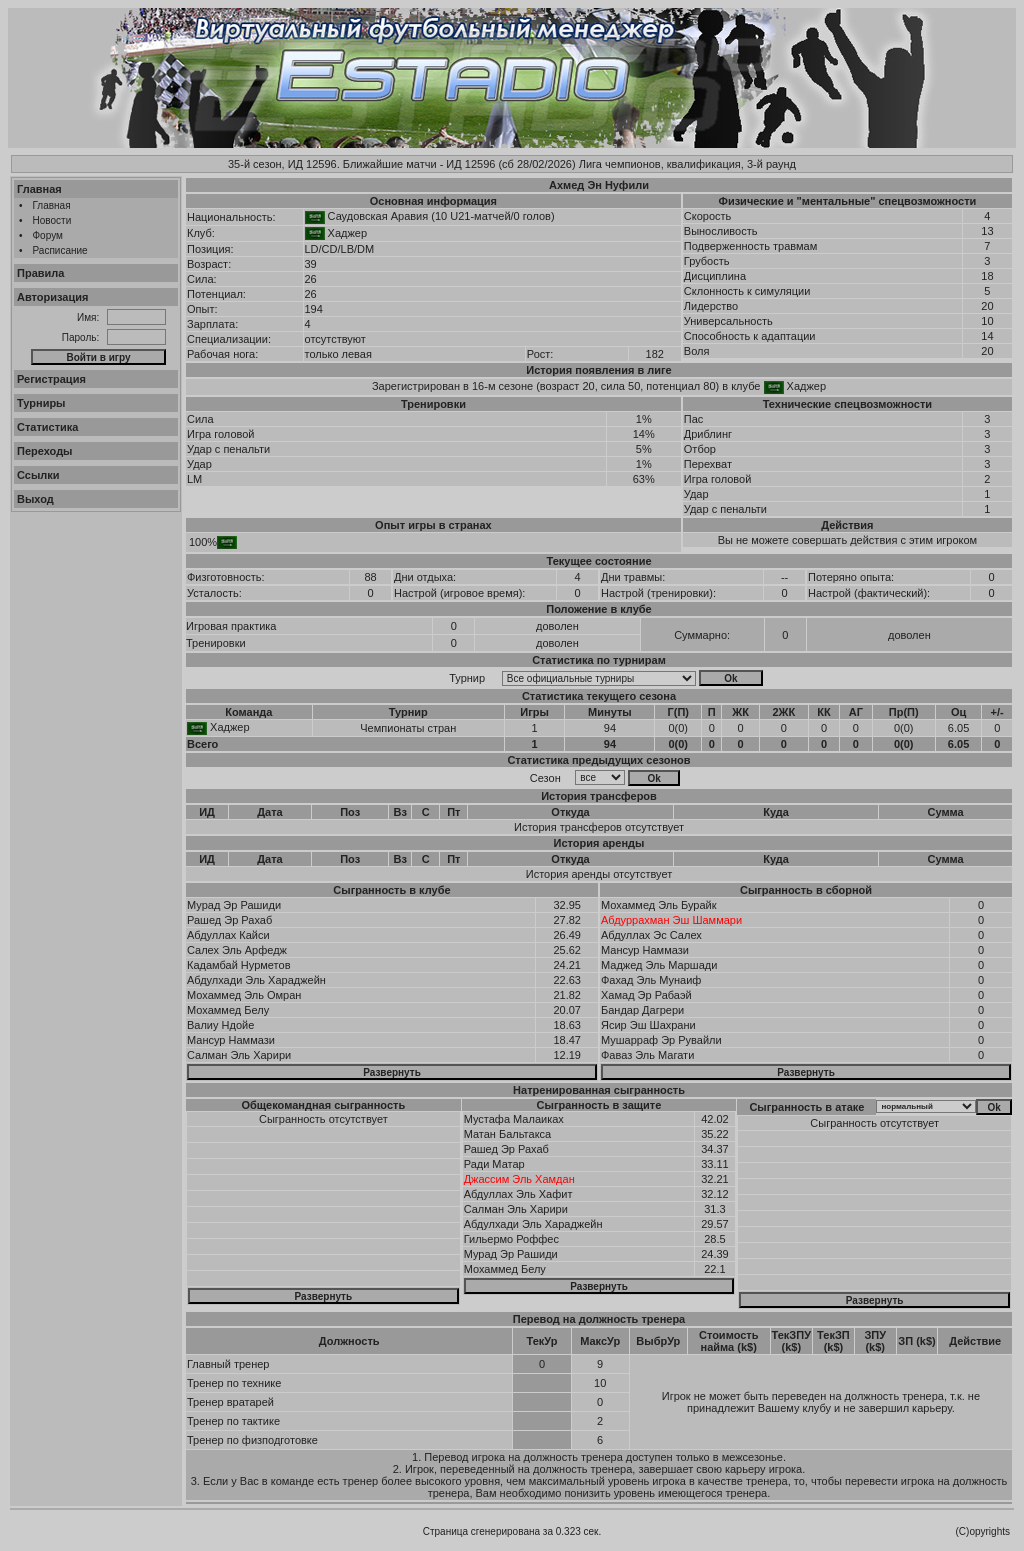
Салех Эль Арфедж (237, 950)
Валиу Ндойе (220, 1025)
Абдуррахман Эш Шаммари (671, 920)
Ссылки (38, 475)
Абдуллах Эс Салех (651, 935)
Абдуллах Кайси (228, 935)
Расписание (60, 250)
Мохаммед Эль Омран (244, 995)
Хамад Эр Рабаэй (646, 995)
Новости (52, 220)
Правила (40, 273)
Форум (48, 235)
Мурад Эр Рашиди (234, 905)
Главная (39, 189)
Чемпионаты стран (408, 728)
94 (610, 728)
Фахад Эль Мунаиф (651, 980)
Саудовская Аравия (378, 216)
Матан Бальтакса (508, 1134)
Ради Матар (494, 1164)
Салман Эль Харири (239, 1055)
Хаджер (347, 233)
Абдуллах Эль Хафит (518, 1194)
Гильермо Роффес (511, 1239)
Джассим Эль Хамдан (519, 1179)
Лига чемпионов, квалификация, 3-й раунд (687, 164)
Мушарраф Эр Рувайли (661, 1040)
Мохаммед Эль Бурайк (659, 905)
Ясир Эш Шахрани (648, 1025)
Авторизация (52, 297)
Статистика (48, 427)
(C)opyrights (983, 1531)
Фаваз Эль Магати (647, 1055)
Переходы (45, 451)
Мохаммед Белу (228, 1010)
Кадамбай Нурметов (239, 965)
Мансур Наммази (231, 1040)
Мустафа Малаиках (514, 1119)
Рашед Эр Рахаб (229, 920)
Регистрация (51, 379)
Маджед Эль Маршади (659, 965)
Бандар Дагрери (642, 1010)
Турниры (41, 403)
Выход (35, 499)
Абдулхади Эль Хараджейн (256, 980)
